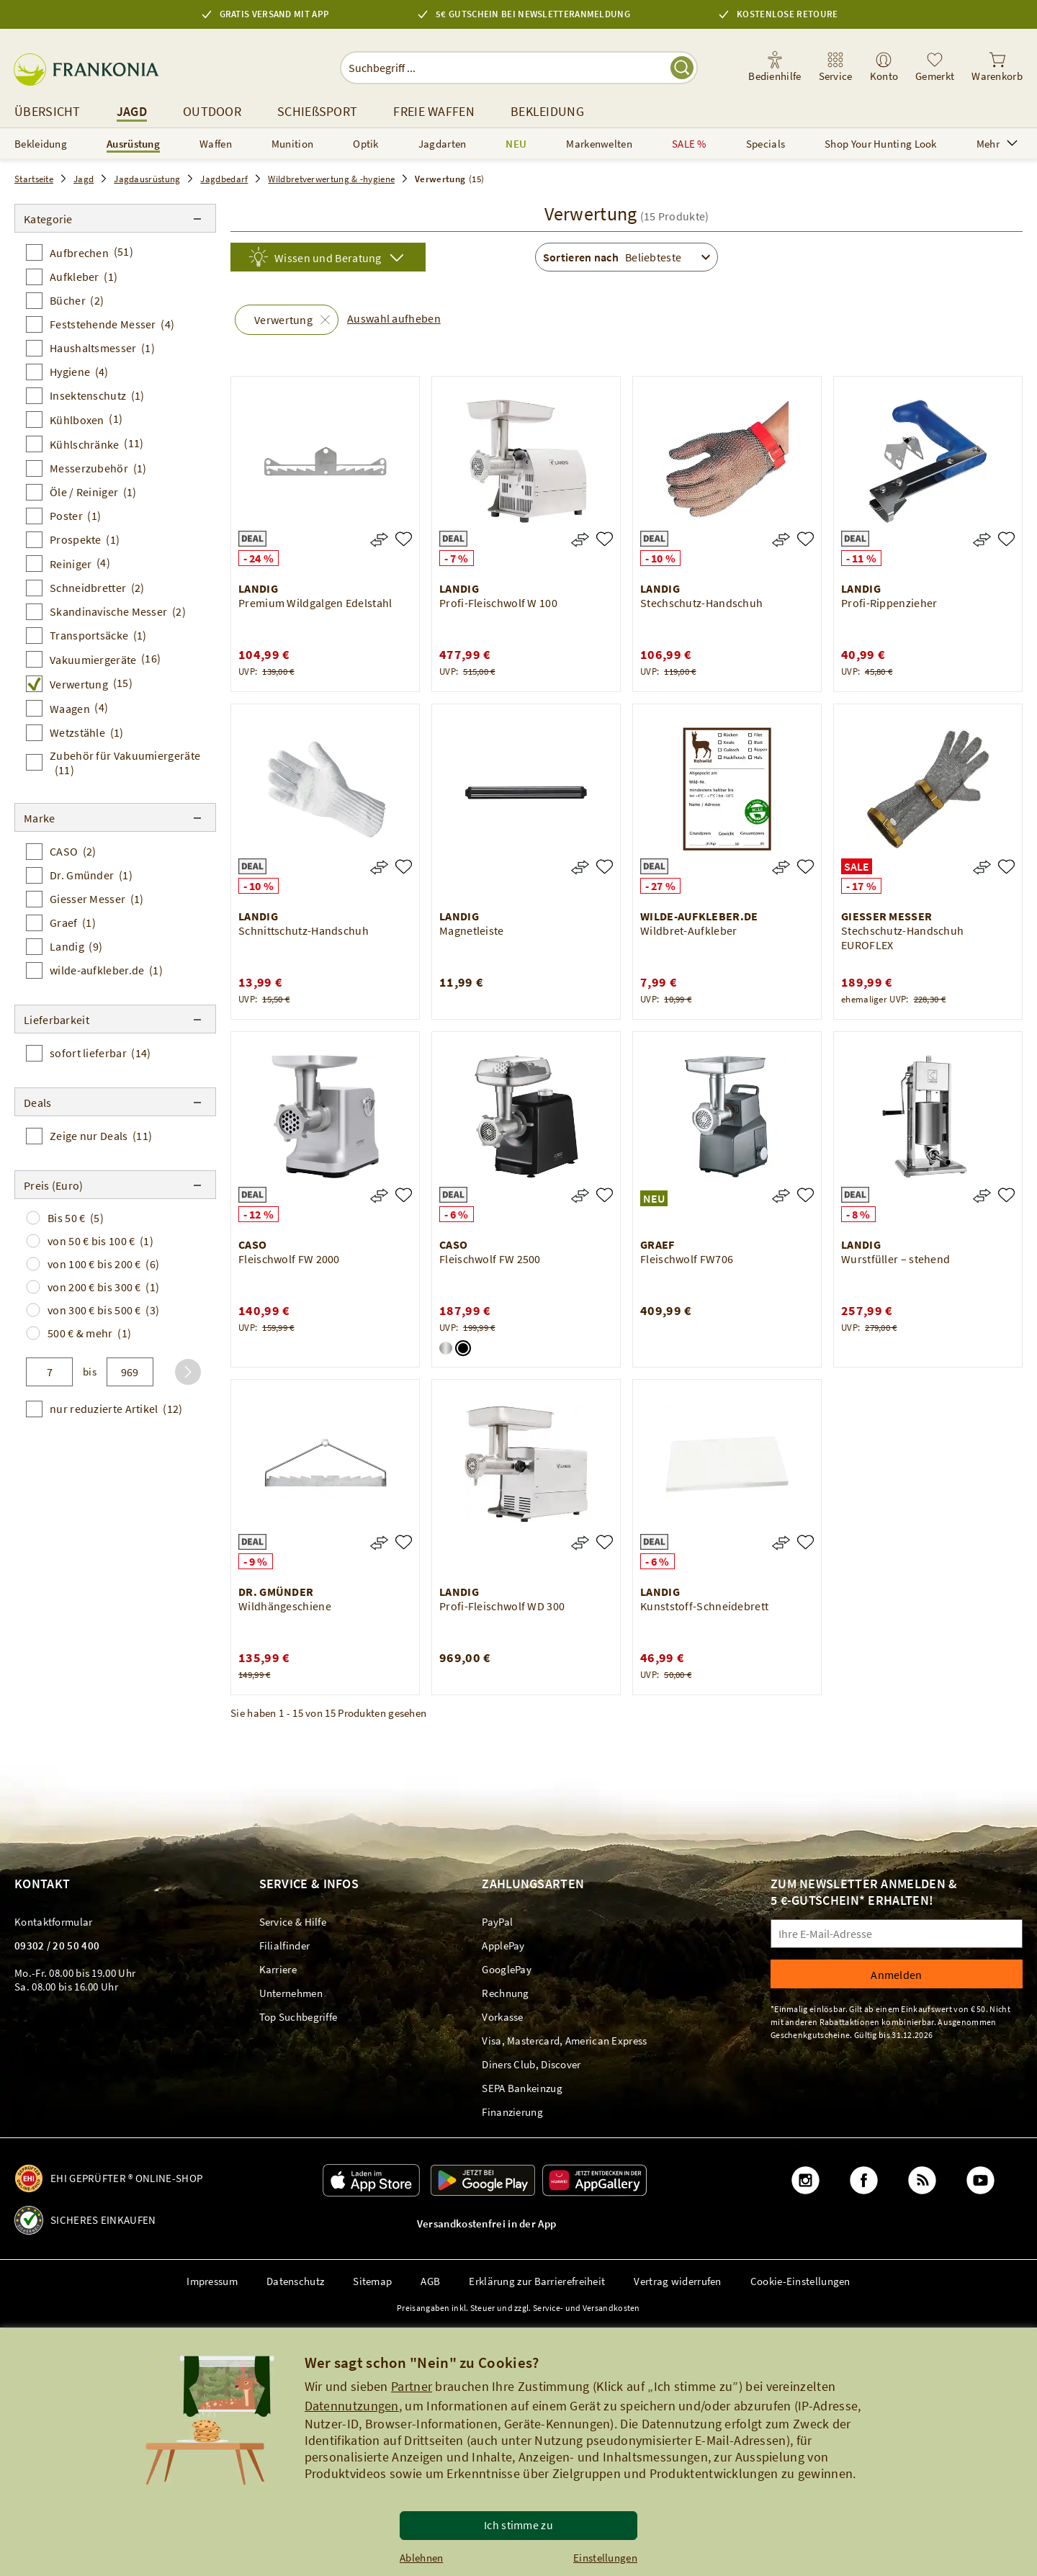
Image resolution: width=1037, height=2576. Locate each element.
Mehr (997, 144)
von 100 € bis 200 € (103, 1264)
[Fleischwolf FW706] (805, 1195)
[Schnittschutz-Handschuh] (403, 866)
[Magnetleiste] (604, 866)
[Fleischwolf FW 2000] (403, 1195)
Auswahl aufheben (394, 318)
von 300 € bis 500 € (103, 1310)
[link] (836, 67)
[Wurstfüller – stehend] (1006, 1195)
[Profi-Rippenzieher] (1006, 539)
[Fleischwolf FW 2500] (604, 1195)
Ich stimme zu (518, 2525)
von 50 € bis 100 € (100, 1241)
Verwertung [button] (283, 320)
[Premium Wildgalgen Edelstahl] (403, 539)
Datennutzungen (352, 2405)
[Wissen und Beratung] (328, 257)
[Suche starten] (681, 67)
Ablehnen (421, 2557)
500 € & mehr (89, 1333)
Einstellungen (605, 2557)
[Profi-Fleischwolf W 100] (604, 539)
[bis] (130, 1371)
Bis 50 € (76, 1218)
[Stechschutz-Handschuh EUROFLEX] (1006, 866)
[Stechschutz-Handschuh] (805, 539)
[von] (49, 1371)
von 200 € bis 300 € (103, 1287)
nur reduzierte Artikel (116, 1408)
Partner (411, 2386)
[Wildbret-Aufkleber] (805, 866)
